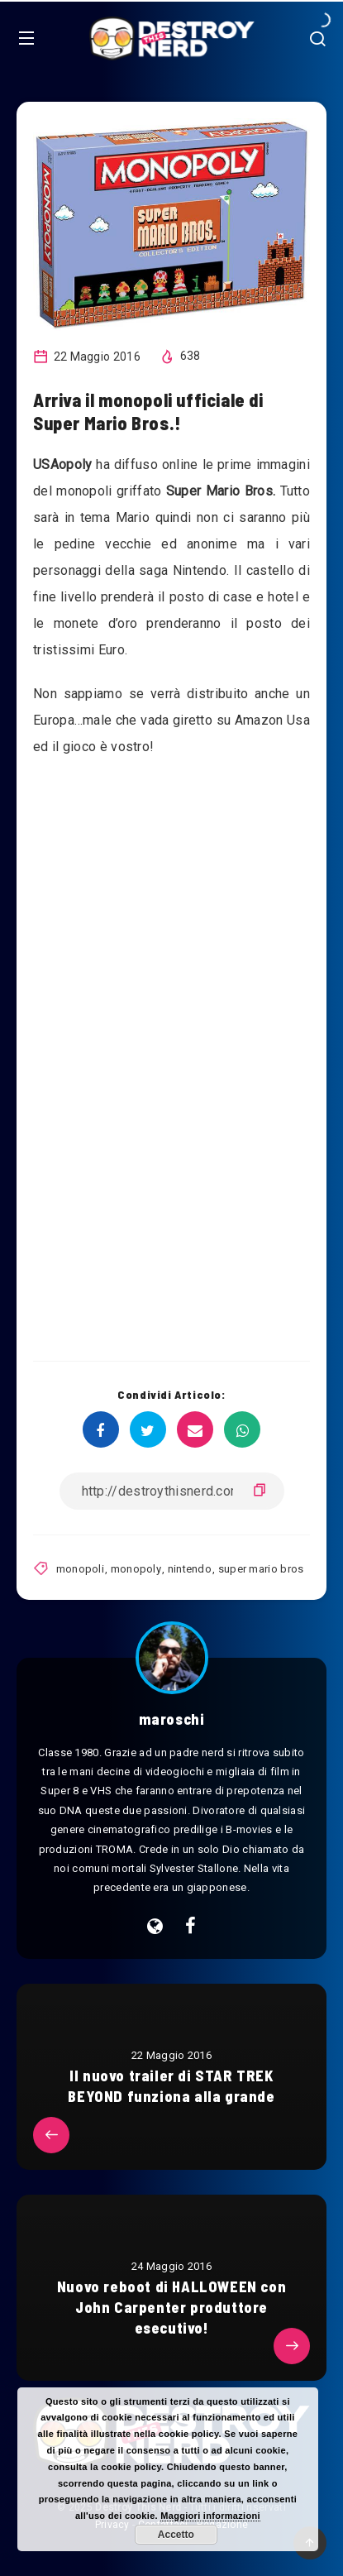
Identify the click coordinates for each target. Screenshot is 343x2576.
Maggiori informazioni (210, 2516)
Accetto (176, 2534)
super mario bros (261, 1569)
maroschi (172, 1719)
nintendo (190, 1569)
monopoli (80, 1569)
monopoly (136, 1569)
